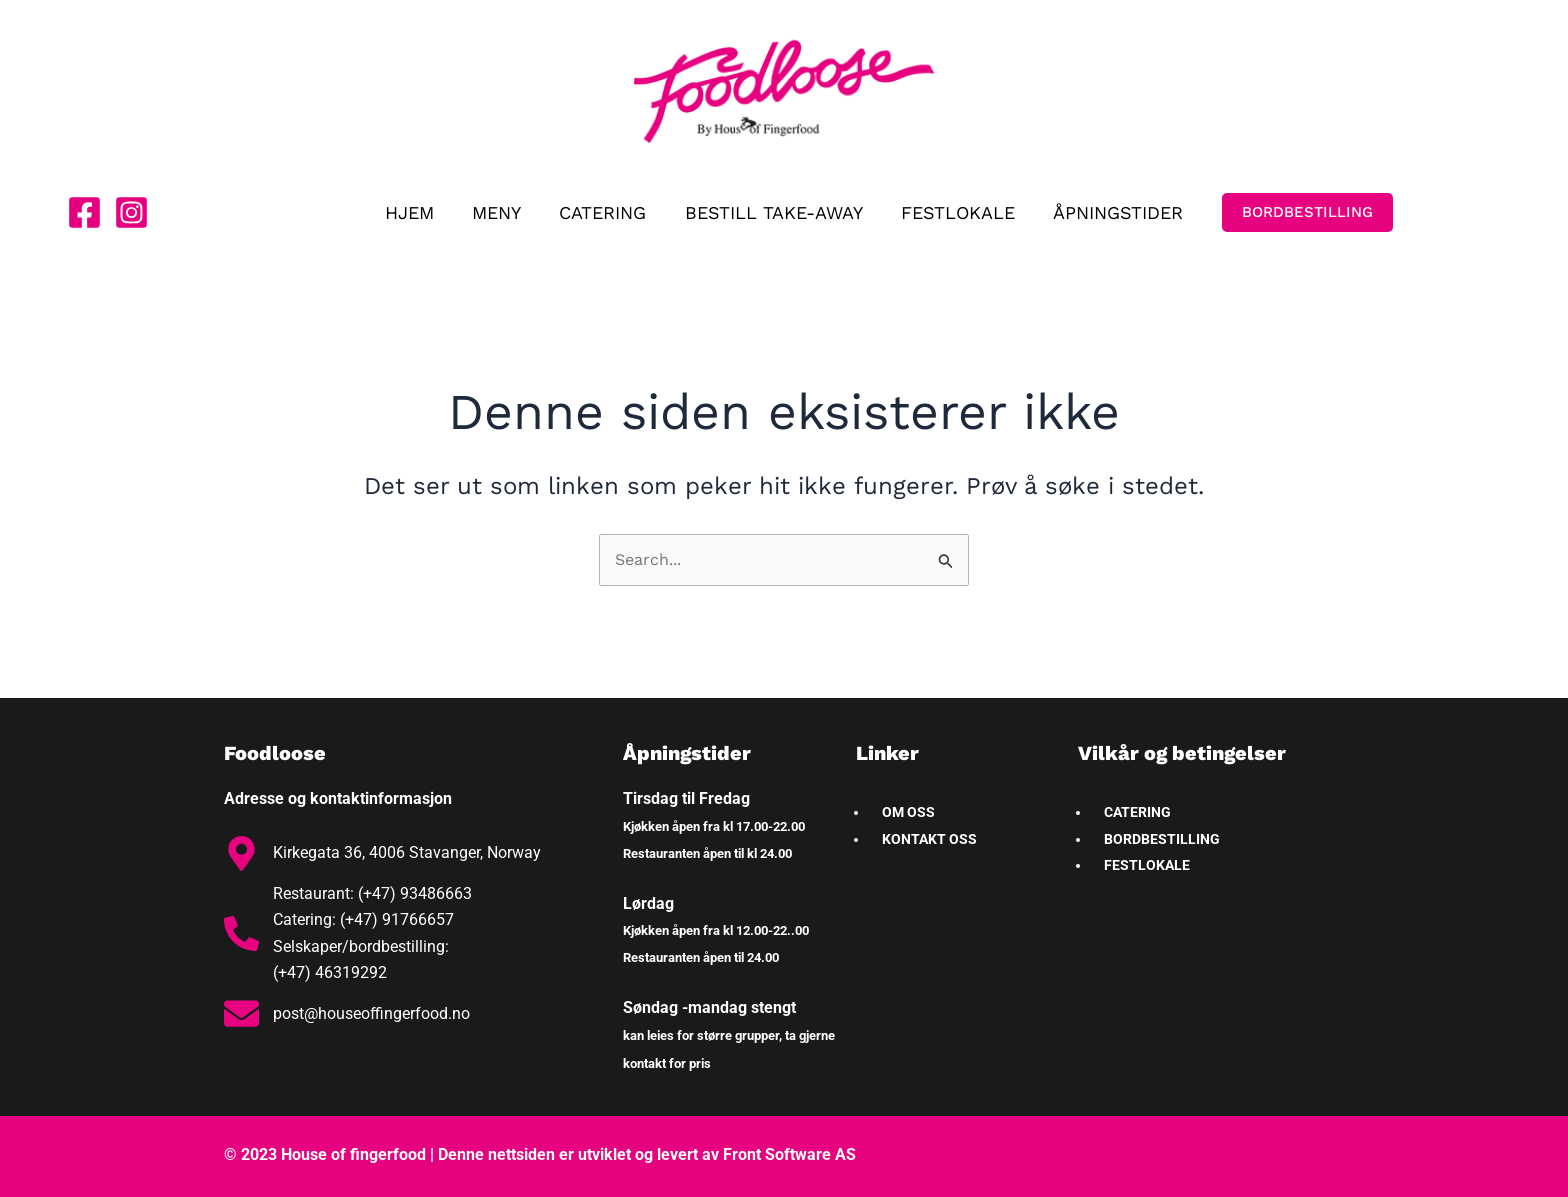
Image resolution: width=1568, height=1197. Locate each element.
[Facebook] (84, 212)
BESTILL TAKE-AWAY (773, 212)
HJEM (415, 212)
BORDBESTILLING (1162, 839)
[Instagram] (131, 212)
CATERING (604, 212)
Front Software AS (789, 1154)
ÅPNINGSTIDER (1113, 212)
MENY (500, 212)
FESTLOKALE (955, 212)
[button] (1301, 212)
